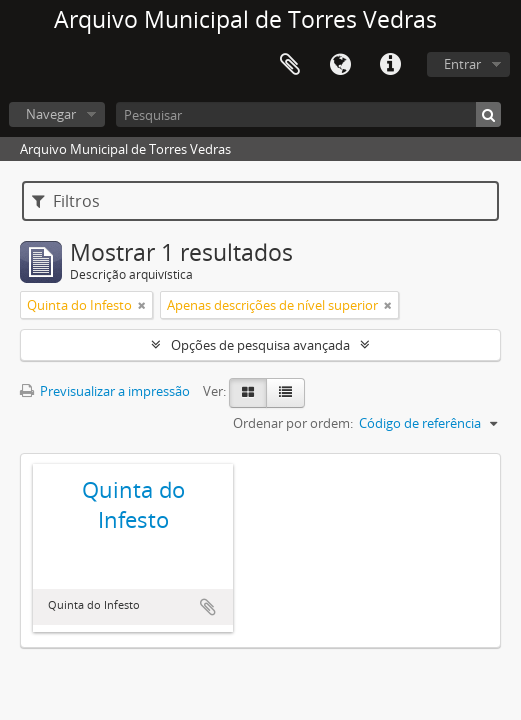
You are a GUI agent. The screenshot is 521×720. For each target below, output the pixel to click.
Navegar (51, 114)
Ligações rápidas (390, 65)
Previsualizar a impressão (105, 391)
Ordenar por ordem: (293, 423)
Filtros (66, 201)
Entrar (462, 64)
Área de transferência (290, 65)
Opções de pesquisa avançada (260, 345)
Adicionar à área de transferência (208, 607)
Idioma (340, 65)
